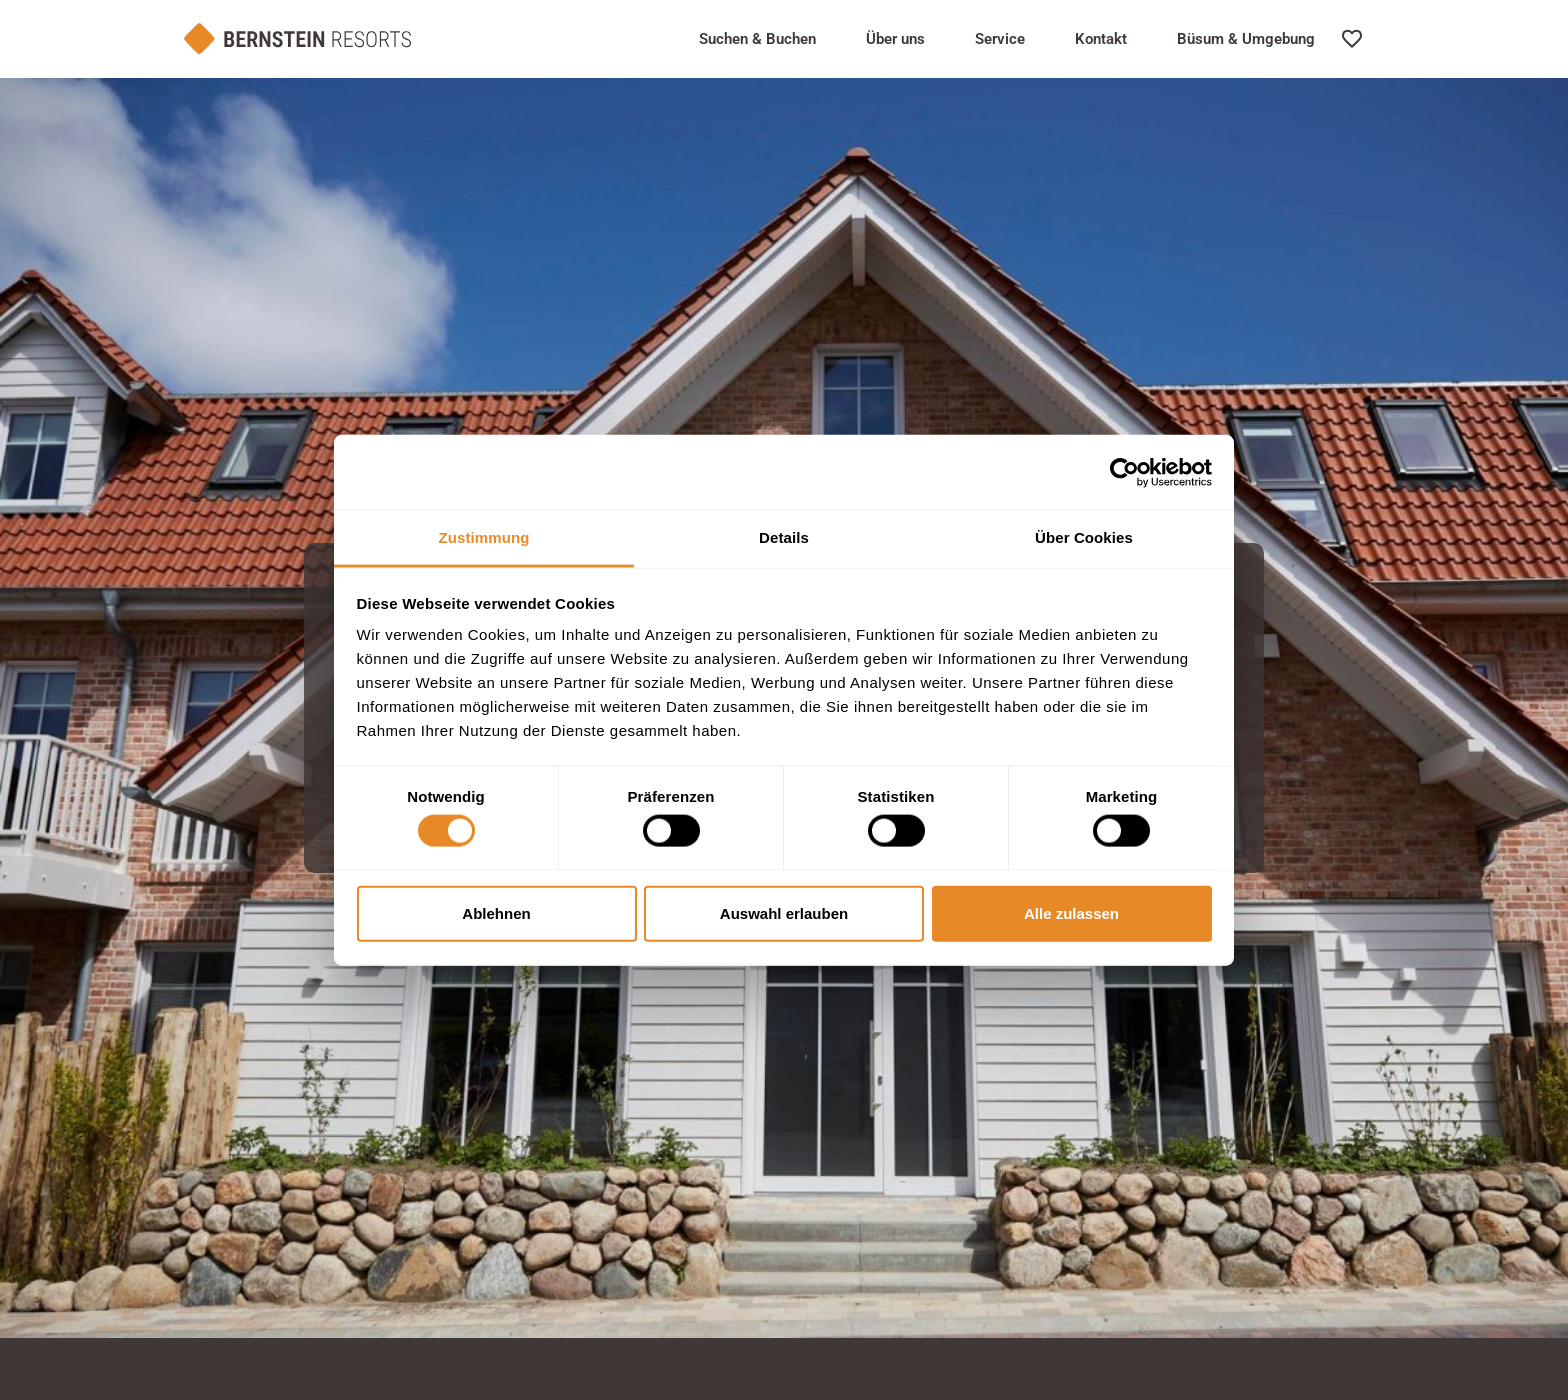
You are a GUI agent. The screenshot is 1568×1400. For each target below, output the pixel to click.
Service (1000, 39)
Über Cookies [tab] (1084, 537)
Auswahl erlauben (784, 912)
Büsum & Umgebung (1246, 39)
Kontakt (1101, 39)
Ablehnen (496, 912)
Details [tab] (784, 537)
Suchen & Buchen (757, 39)
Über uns (895, 39)
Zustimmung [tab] (484, 537)
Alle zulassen (1071, 912)
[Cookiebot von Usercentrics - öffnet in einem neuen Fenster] (1124, 472)
